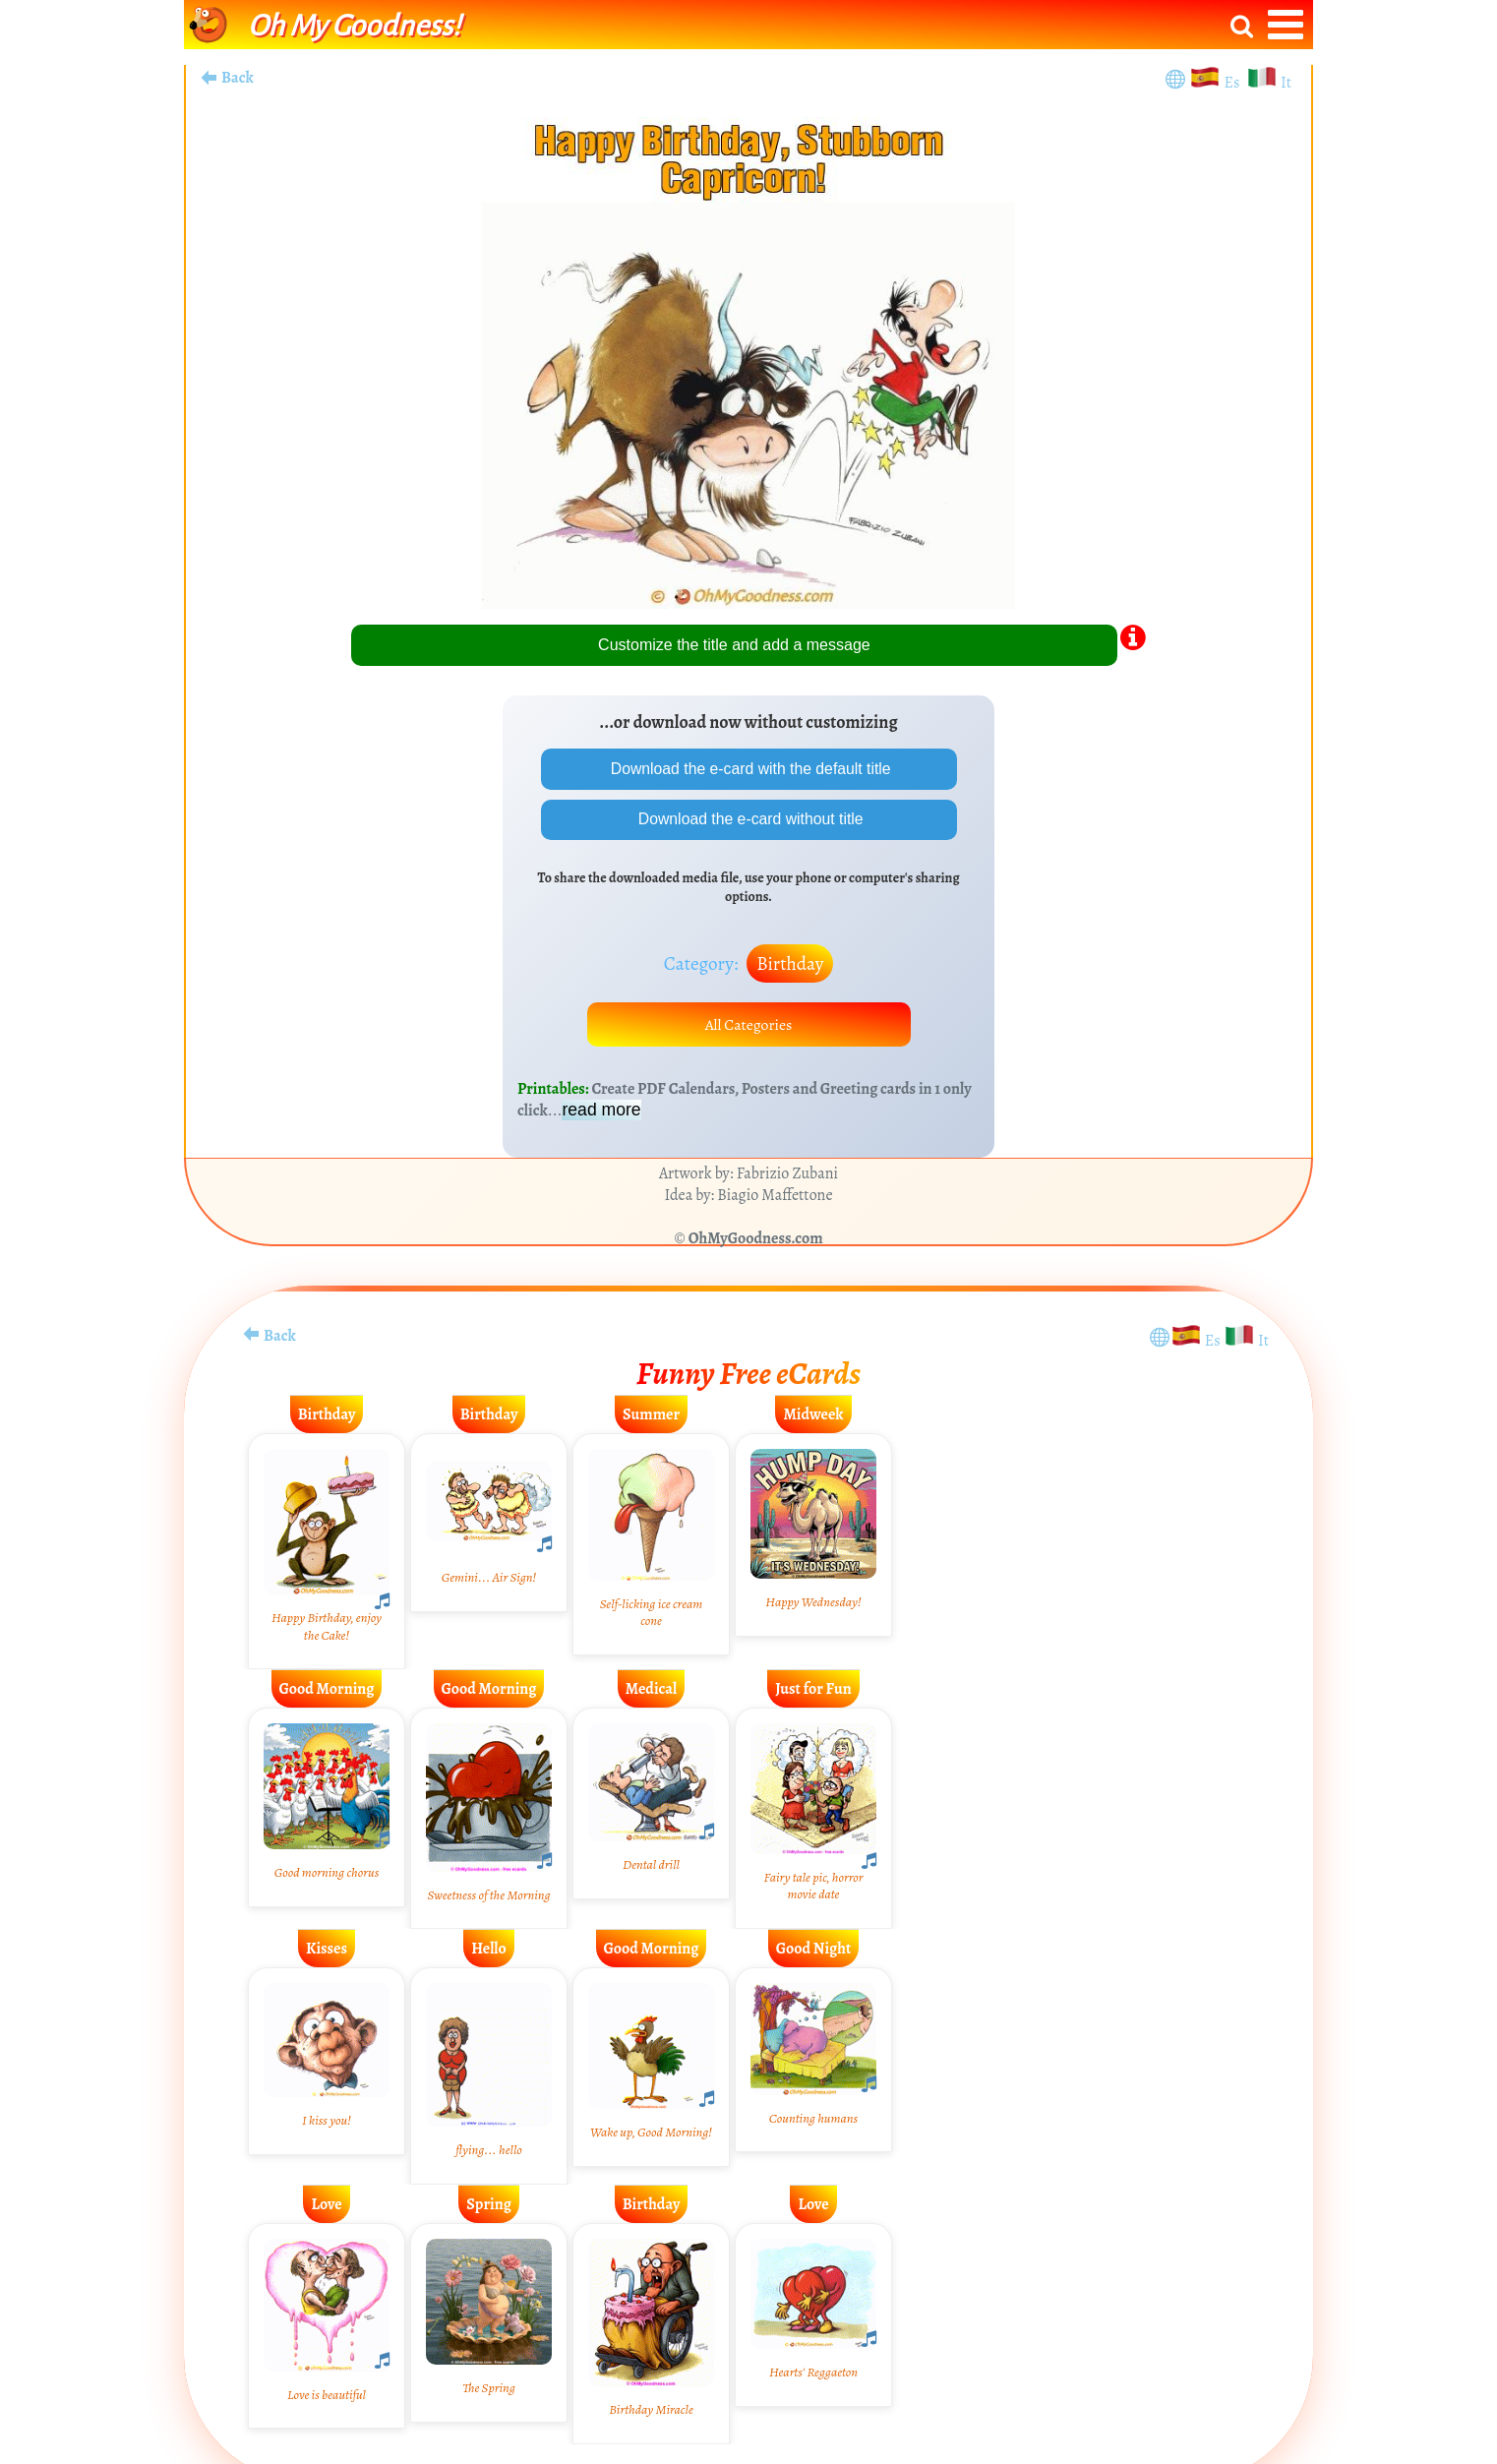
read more (601, 1111)
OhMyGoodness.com (756, 1240)
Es (1234, 82)
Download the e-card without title (749, 819)
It (1286, 82)
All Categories (748, 1026)
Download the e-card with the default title (748, 768)
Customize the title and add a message (734, 644)
